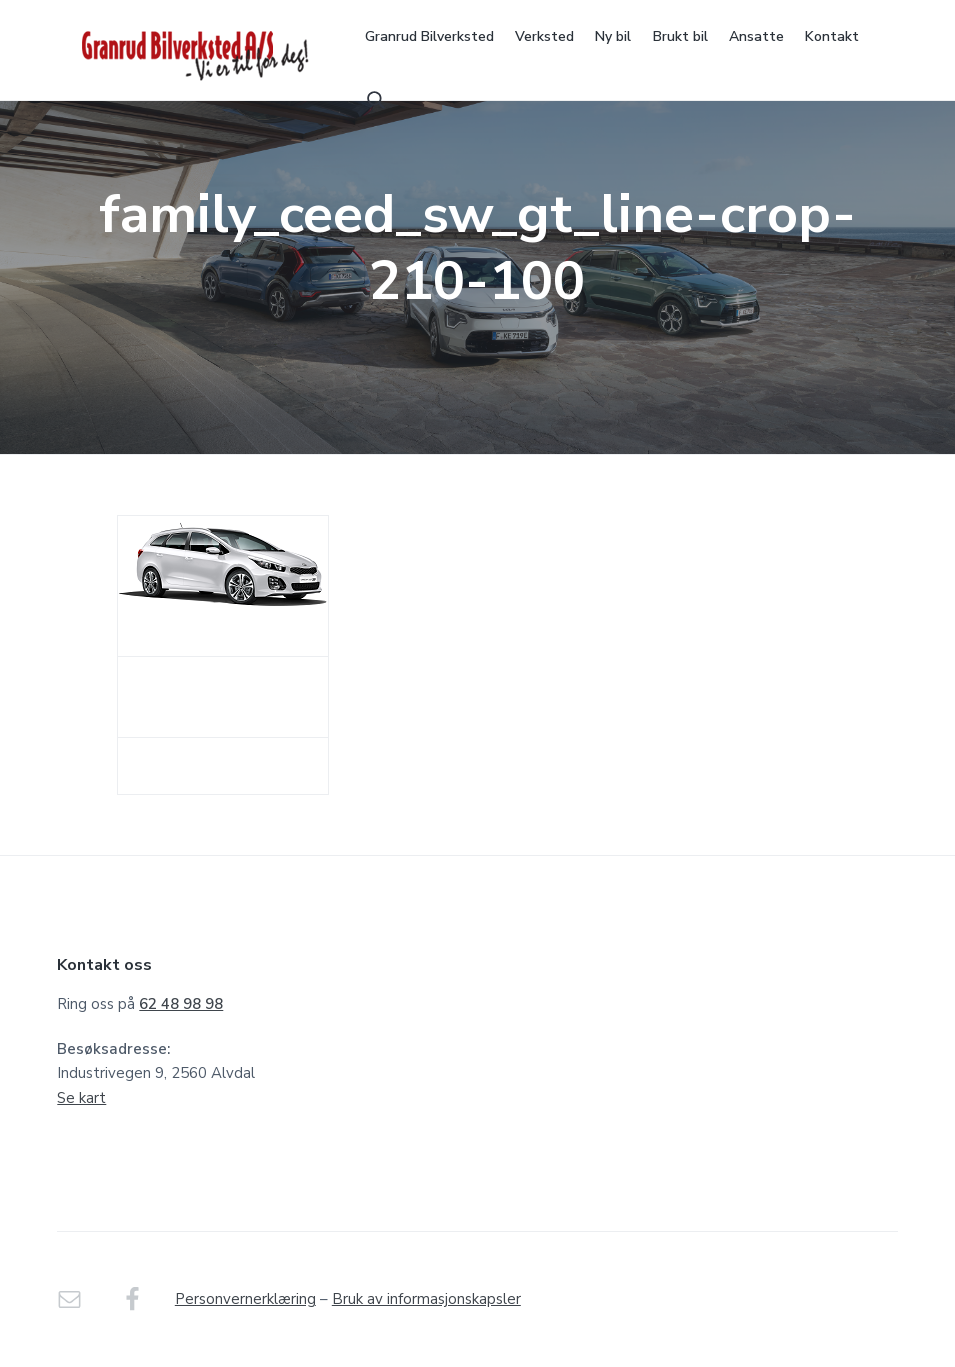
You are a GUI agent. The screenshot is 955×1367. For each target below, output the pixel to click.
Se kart (81, 1098)
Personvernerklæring (245, 1299)
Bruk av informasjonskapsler (426, 1299)
